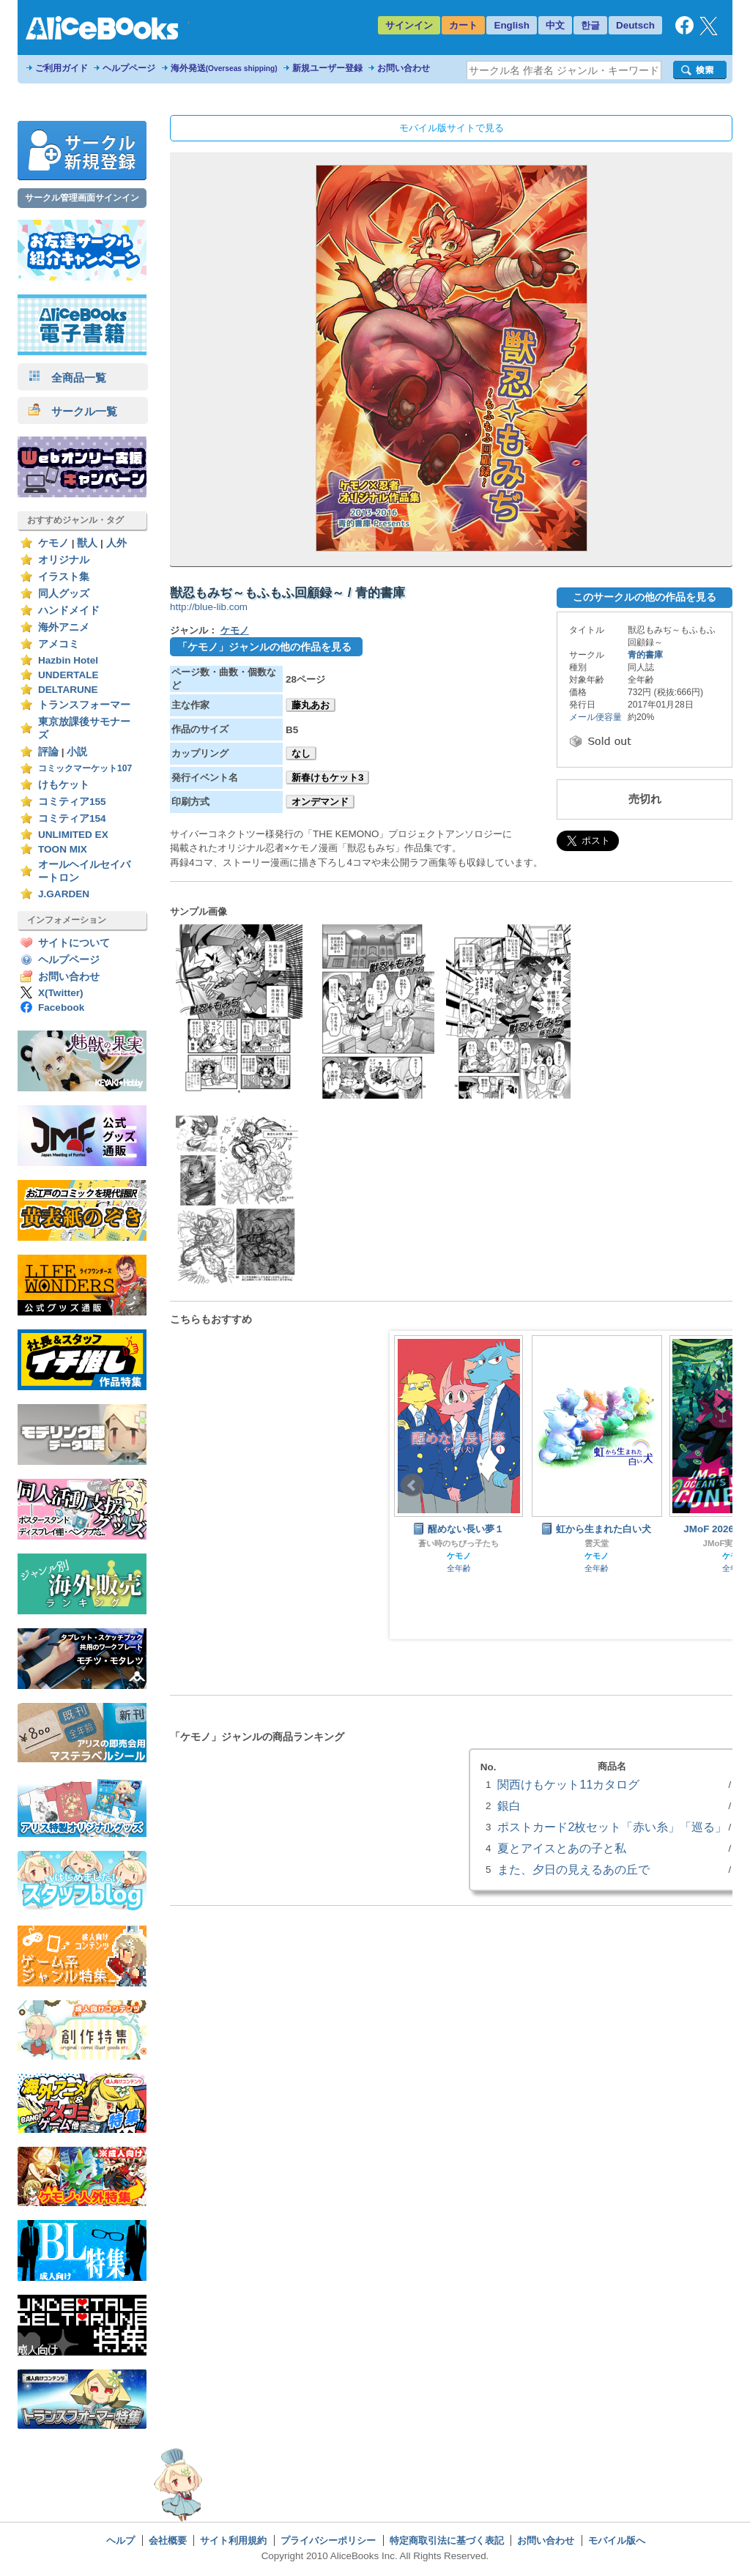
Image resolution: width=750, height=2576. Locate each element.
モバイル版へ (616, 2540)
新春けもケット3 (327, 777)
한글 (590, 25)
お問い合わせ (403, 68)
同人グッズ (63, 593)
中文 (555, 25)
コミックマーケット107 (85, 768)
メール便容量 (595, 717)
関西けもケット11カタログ (568, 1784)
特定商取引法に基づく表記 (447, 2540)
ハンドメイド (69, 610)
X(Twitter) (60, 992)
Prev (412, 1485)
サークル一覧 (73, 411)
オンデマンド (320, 801)
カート (463, 25)
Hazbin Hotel (68, 660)
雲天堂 (596, 1543)
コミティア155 (72, 801)
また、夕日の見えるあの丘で (573, 1869)
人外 (116, 543)
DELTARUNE (68, 689)
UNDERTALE (68, 674)
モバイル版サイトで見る (451, 127)
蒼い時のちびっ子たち (458, 1543)
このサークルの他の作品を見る (644, 597)
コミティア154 (72, 818)
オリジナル (63, 559)
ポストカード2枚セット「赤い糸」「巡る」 (612, 1826)
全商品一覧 (67, 377)
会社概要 (168, 2540)
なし (301, 753)
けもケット (63, 784)
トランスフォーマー (84, 704)
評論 (48, 751)
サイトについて (74, 943)
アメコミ (58, 644)
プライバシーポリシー (328, 2540)
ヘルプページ (129, 68)
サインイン (409, 25)
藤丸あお (311, 704)
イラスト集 (63, 576)
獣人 (87, 543)
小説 (77, 751)
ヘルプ (120, 2540)
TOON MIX (62, 849)
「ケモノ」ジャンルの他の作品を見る (264, 647)
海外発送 (224, 68)
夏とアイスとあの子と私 (561, 1848)
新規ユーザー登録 (327, 68)
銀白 (509, 1805)
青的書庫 (645, 655)
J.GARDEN (63, 893)
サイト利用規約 (233, 2540)
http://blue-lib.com (209, 606)
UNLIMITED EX (73, 834)
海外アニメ (63, 627)
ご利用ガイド (61, 68)
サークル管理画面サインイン (82, 198)
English (512, 25)
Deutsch (635, 25)
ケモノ (53, 543)
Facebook (61, 1007)
